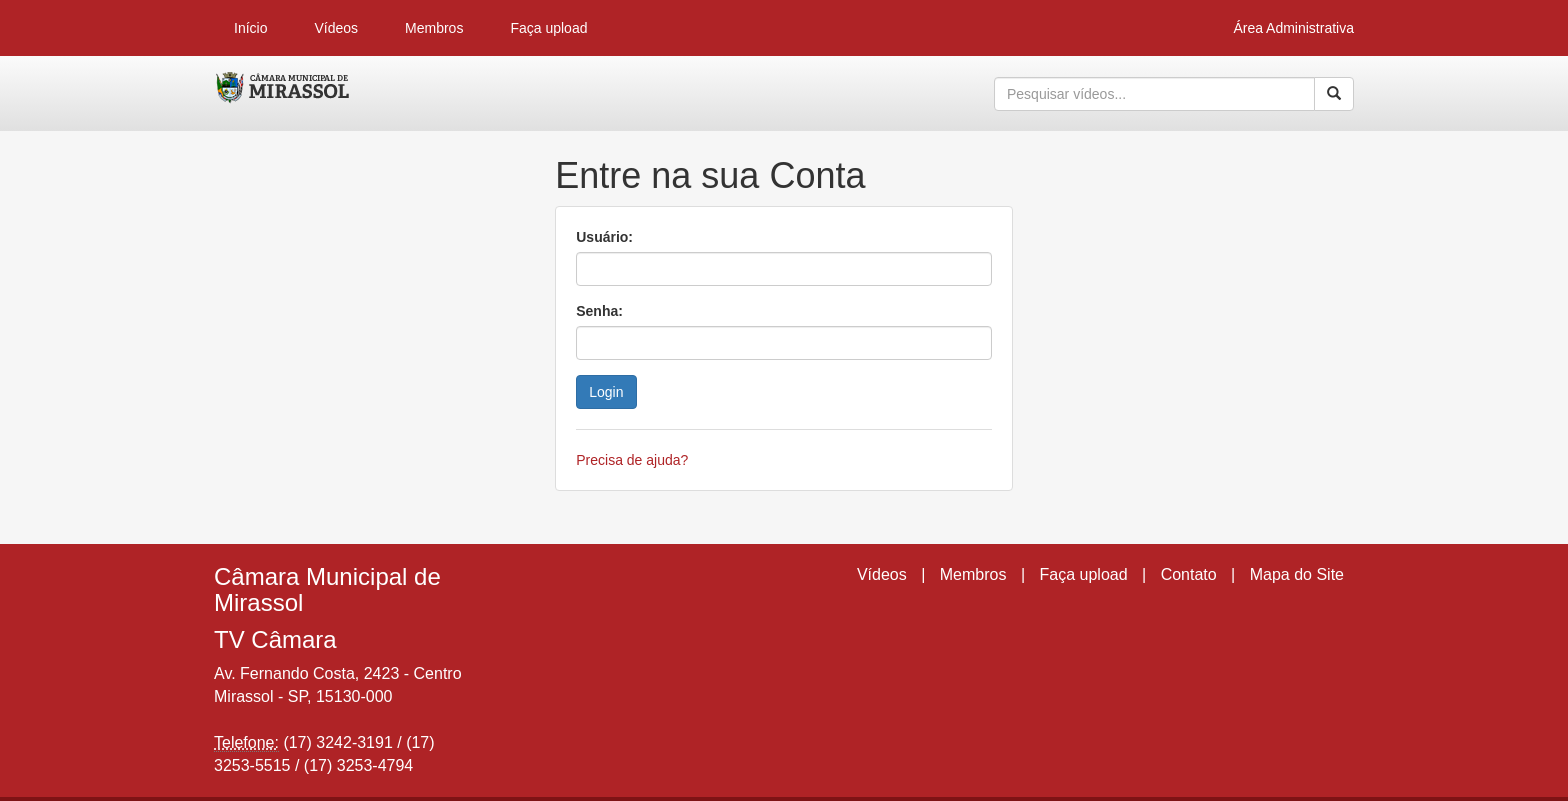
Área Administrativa (1293, 28)
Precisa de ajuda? (632, 460)
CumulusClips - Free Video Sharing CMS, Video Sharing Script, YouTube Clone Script (283, 94)
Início (250, 28)
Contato (1189, 574)
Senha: (599, 311)
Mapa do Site (1297, 574)
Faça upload (548, 28)
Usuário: (604, 237)
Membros (434, 28)
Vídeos (336, 28)
